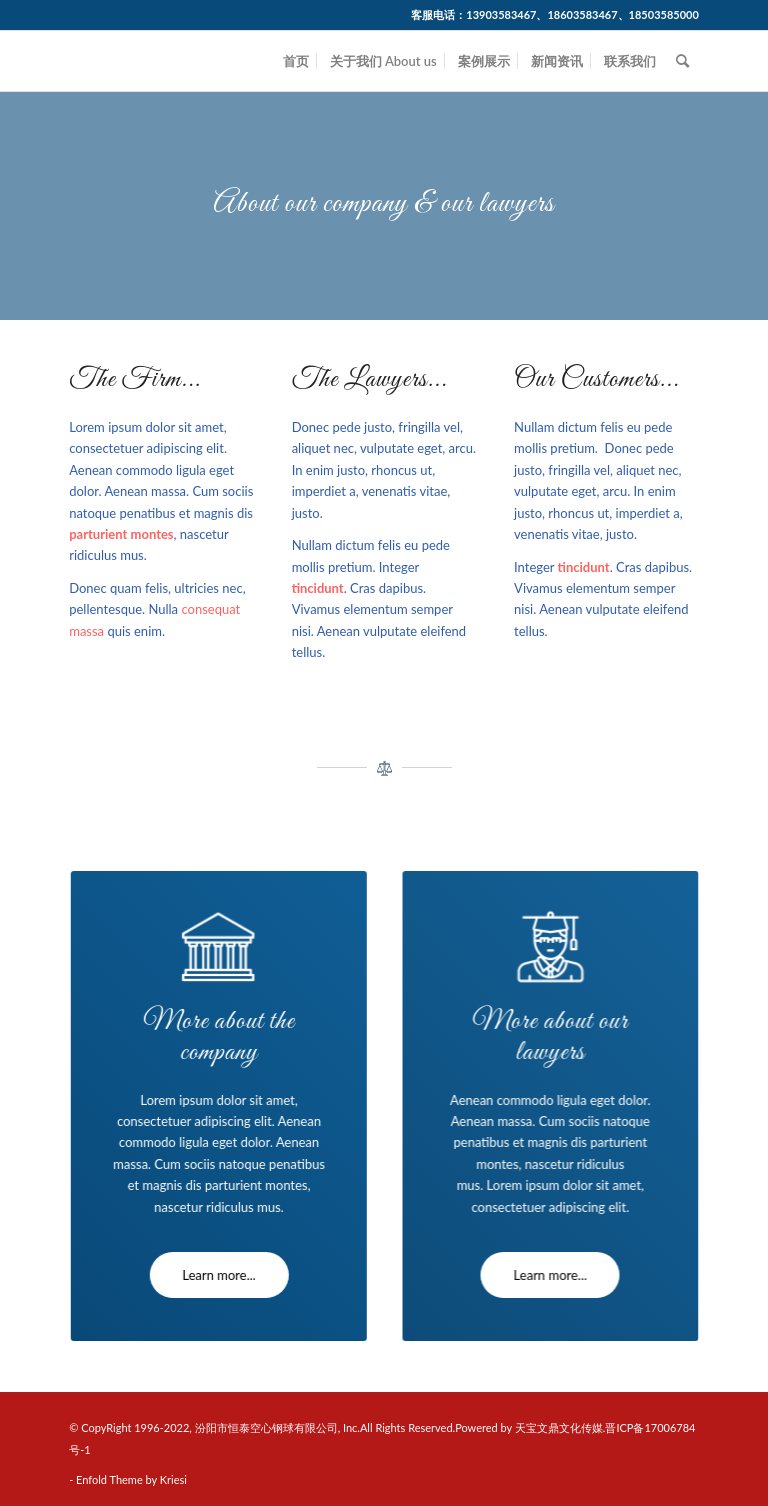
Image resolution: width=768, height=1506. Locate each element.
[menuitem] (296, 61)
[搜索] (682, 61)
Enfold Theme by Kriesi (131, 1479)
